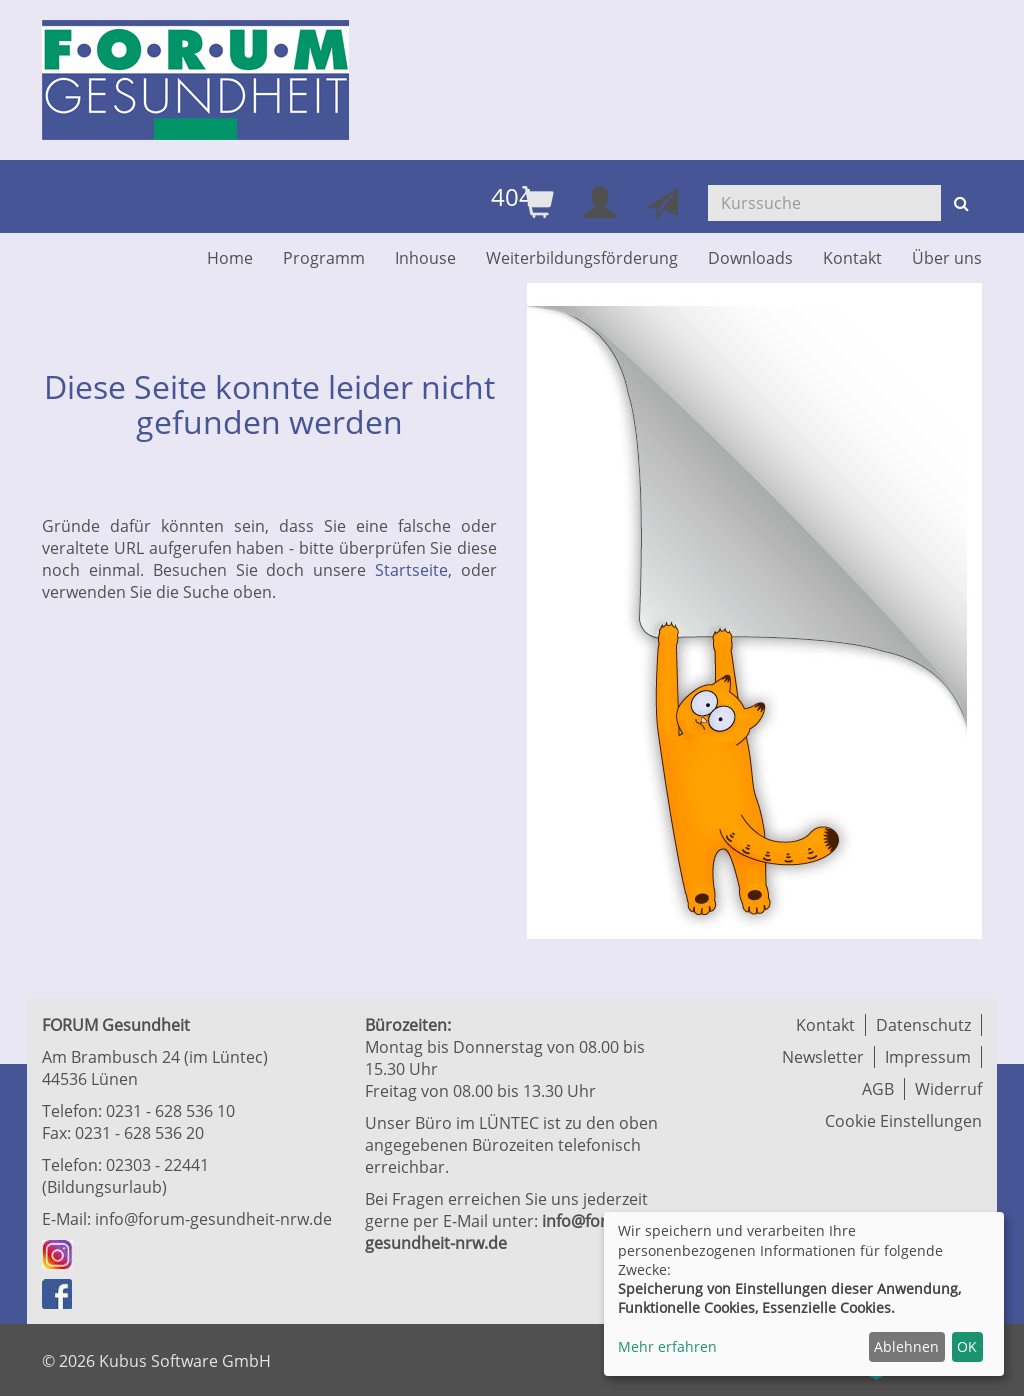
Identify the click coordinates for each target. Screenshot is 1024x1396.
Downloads (750, 258)
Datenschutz (923, 1025)
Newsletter (823, 1057)
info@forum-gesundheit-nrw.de (213, 1219)
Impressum (928, 1057)
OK (967, 1346)
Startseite (411, 570)
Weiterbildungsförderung (582, 258)
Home (230, 258)
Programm (324, 258)
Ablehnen (906, 1346)
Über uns (947, 258)
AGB (878, 1089)
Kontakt (852, 258)
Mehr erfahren (667, 1346)
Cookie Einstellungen (903, 1121)
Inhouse (425, 258)
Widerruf (948, 1089)
